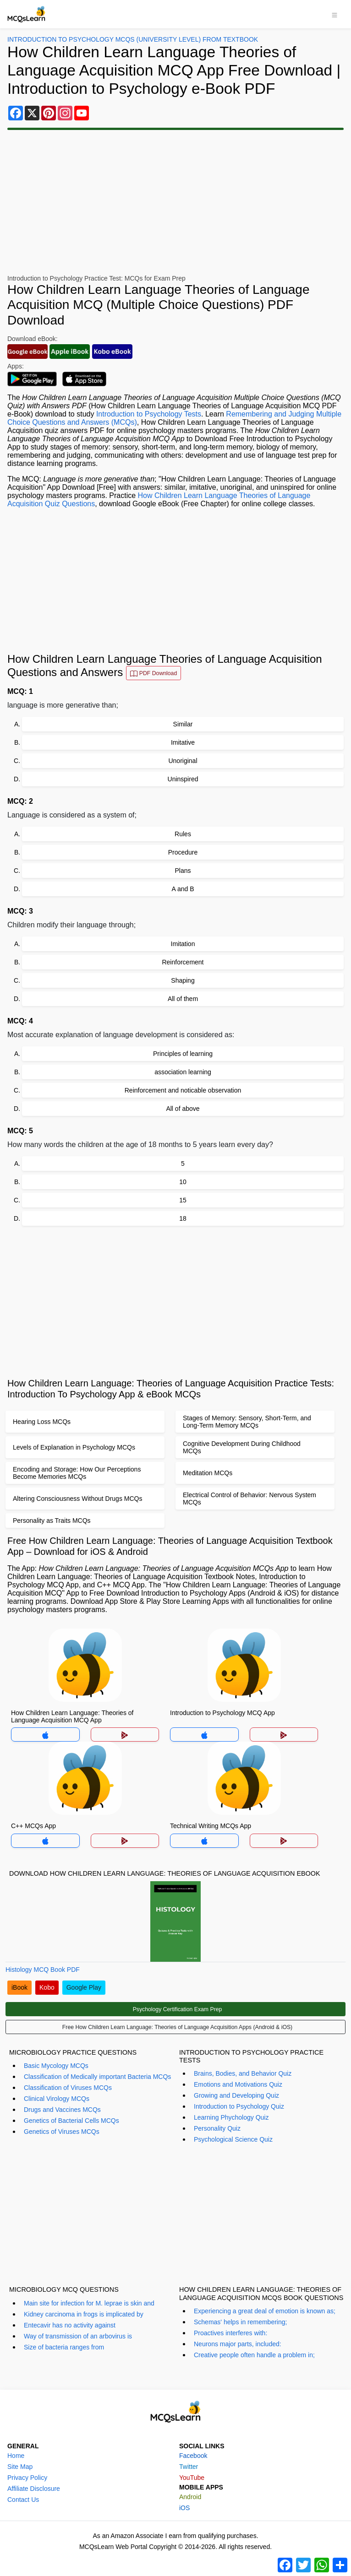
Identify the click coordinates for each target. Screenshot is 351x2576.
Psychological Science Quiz (233, 2139)
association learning (182, 1072)
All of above (182, 1108)
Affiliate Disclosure (33, 2488)
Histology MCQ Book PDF (42, 1969)
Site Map (20, 2466)
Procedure (183, 852)
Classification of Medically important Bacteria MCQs (97, 2076)
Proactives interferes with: (230, 2333)
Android (190, 2496)
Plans (183, 870)
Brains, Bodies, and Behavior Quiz (242, 2073)
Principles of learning (183, 1053)
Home (15, 2455)
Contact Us (23, 2499)
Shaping (182, 980)
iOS (184, 2507)
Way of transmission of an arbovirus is (78, 2336)
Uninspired (183, 779)
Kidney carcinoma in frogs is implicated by (83, 2314)
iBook (19, 1987)
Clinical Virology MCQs (56, 2098)
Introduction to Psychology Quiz (239, 2106)
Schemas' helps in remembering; (240, 2322)
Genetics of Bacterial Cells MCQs (71, 2120)
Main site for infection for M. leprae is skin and (89, 2303)
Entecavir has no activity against (69, 2325)
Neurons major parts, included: (237, 2344)
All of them (183, 998)
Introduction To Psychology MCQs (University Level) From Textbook (132, 39)
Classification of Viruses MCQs (68, 2087)
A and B (182, 889)
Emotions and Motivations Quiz (238, 2084)
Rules (183, 834)
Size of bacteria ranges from (64, 2347)
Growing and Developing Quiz (236, 2095)
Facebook (193, 2455)
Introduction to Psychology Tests (148, 414)
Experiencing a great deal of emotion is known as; (264, 2311)
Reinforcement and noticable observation (183, 1090)
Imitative (183, 742)
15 (182, 1200)
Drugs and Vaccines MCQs (62, 2109)
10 (182, 1181)
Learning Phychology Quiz (231, 2117)
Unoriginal (182, 760)
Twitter (188, 2466)
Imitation (183, 943)
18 (182, 1218)
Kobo (47, 1987)
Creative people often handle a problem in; (254, 2355)
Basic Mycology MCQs (56, 2065)
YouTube (191, 2477)
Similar (183, 724)
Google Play (83, 1987)
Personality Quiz (217, 2128)
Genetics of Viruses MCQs (61, 2131)
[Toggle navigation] (334, 14)
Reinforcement (182, 962)
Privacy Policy (27, 2477)
